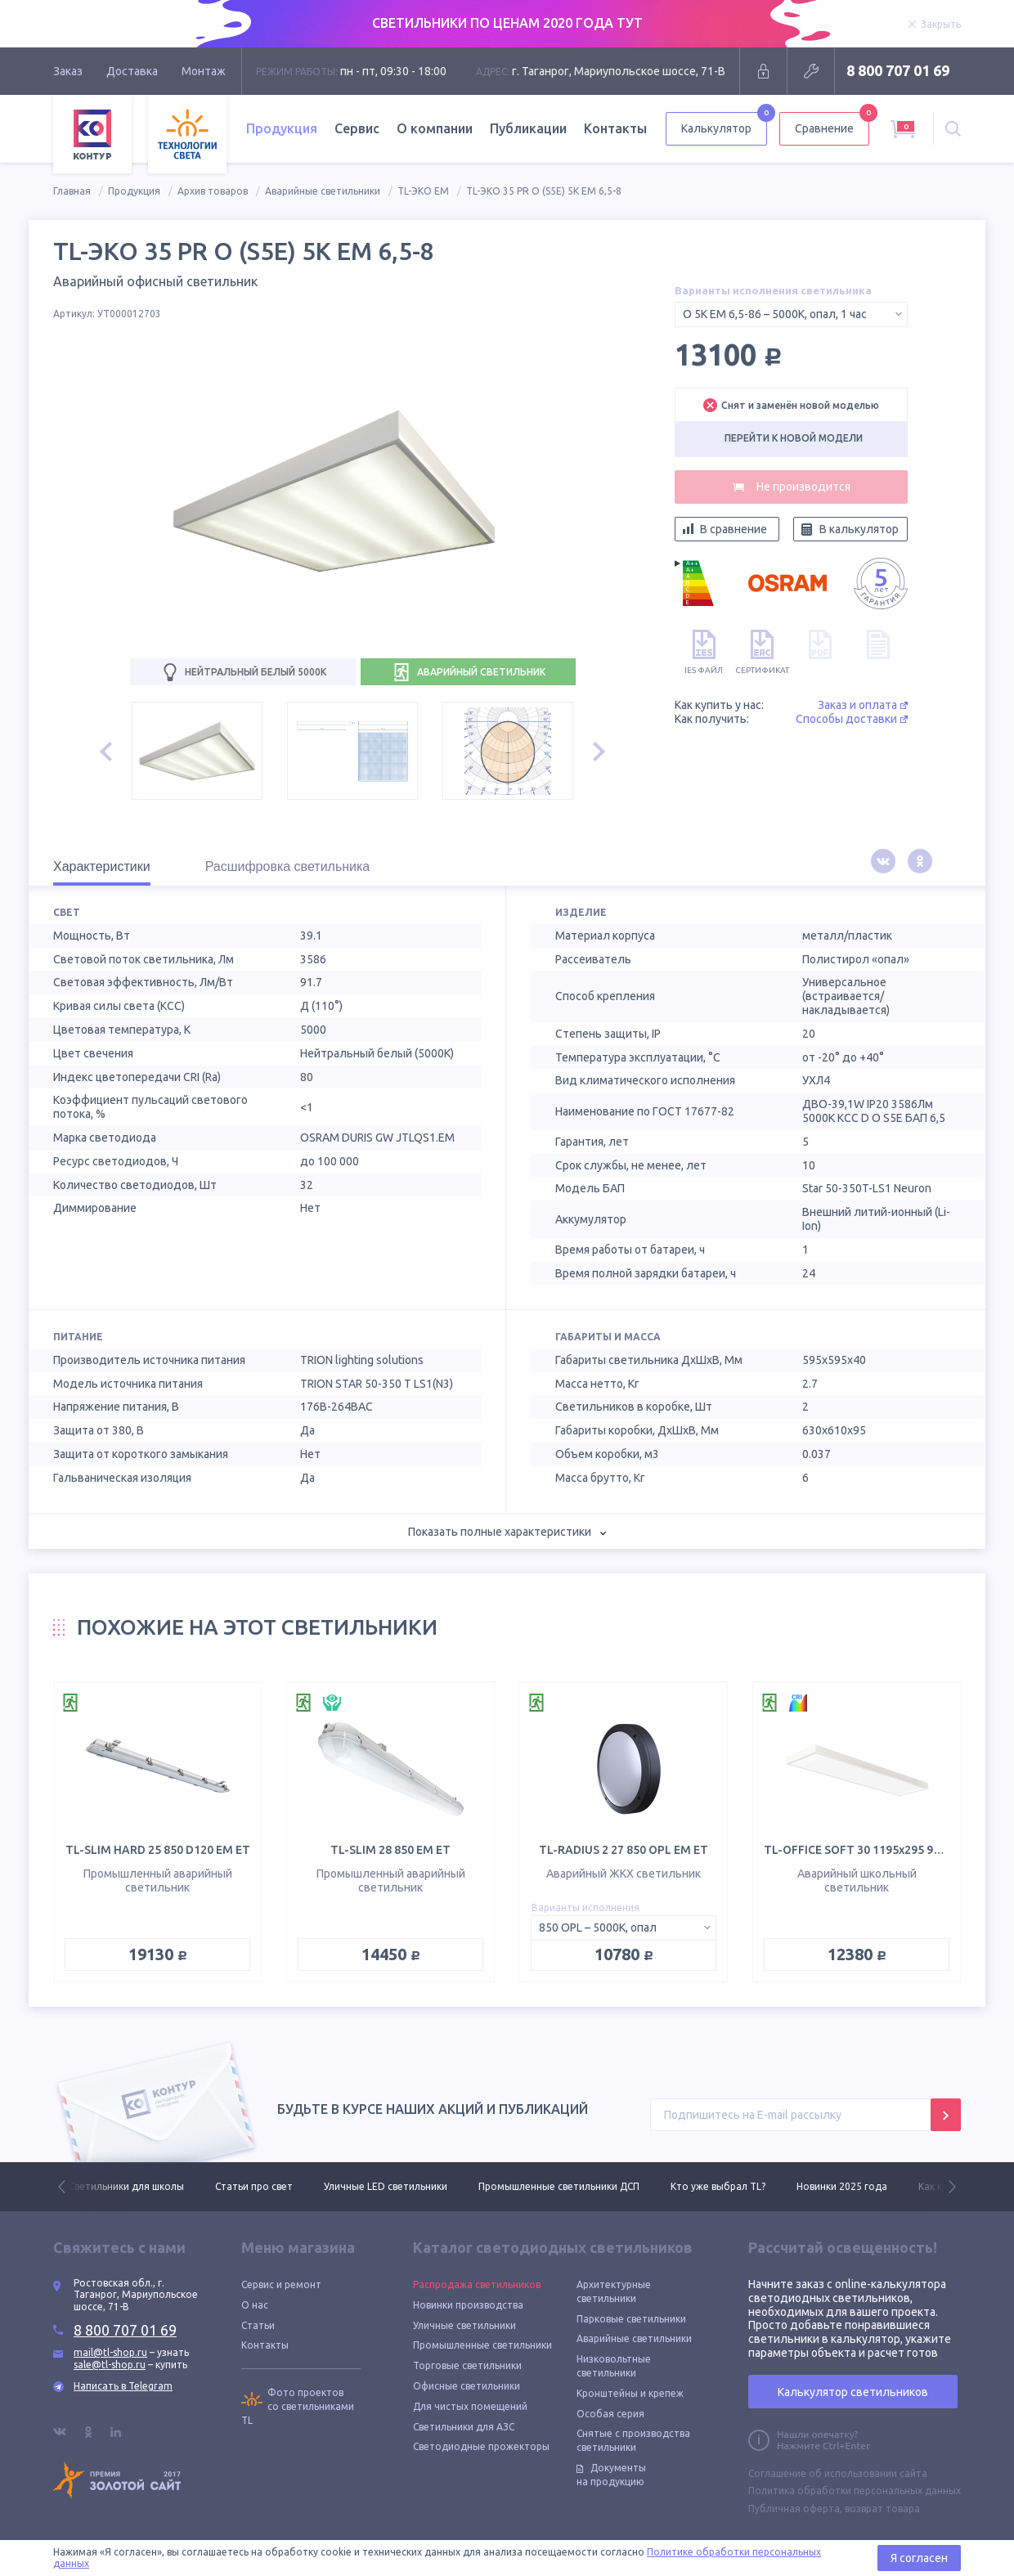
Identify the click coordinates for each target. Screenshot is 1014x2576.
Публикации (528, 128)
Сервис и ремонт (281, 2284)
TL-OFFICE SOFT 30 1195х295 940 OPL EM (877, 1849)
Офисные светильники (466, 2386)
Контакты (615, 128)
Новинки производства (468, 2305)
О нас (254, 2305)
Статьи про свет (254, 2186)
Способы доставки (852, 718)
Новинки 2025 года (841, 2186)
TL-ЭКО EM (423, 191)
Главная (72, 191)
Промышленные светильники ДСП (558, 2186)
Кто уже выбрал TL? (718, 2186)
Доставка (132, 71)
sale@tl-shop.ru (110, 2364)
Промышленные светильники (482, 2345)
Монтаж (204, 71)
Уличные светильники (464, 2325)
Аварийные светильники (322, 191)
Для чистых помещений (470, 2406)
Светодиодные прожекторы (481, 2446)
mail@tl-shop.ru (110, 2352)
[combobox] (791, 314)
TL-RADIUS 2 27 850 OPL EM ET (623, 1849)
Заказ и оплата (863, 704)
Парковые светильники (631, 2318)
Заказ (68, 71)
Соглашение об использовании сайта (837, 2473)
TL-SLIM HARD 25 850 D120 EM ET (157, 1849)
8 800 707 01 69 (897, 70)
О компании (435, 128)
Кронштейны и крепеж (630, 2393)
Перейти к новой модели (794, 438)
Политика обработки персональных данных (854, 2490)
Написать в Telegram (123, 2386)
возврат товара (882, 2508)
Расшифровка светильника (287, 866)
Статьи (258, 2325)
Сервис (356, 128)
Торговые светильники (467, 2365)
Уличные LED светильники (385, 2186)
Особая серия (610, 2413)
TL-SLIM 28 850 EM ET (390, 1849)
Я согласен (919, 2558)
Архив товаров (212, 191)
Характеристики (101, 866)
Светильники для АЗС (463, 2426)
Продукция (281, 128)
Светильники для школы (126, 2186)
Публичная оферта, (795, 2508)
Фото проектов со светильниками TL (297, 2406)
